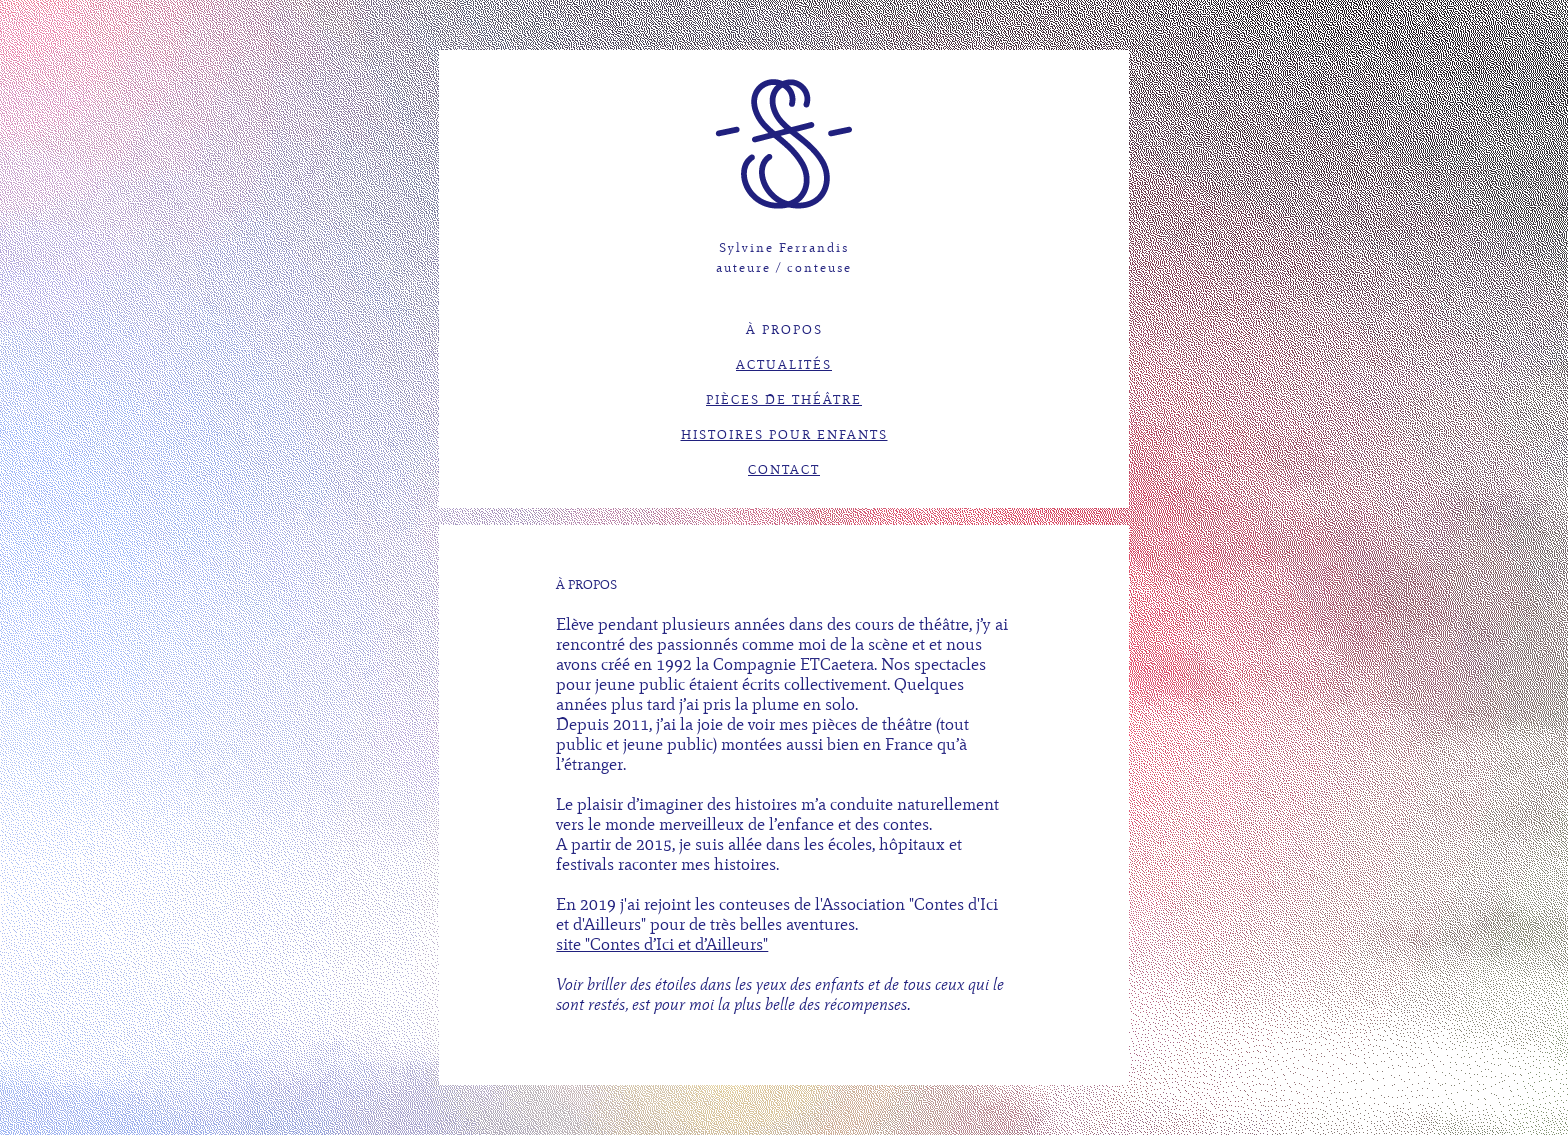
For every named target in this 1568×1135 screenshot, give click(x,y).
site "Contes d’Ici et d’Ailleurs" (662, 944)
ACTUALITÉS (784, 365)
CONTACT (784, 470)
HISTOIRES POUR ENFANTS (784, 435)
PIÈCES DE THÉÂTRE (784, 400)
